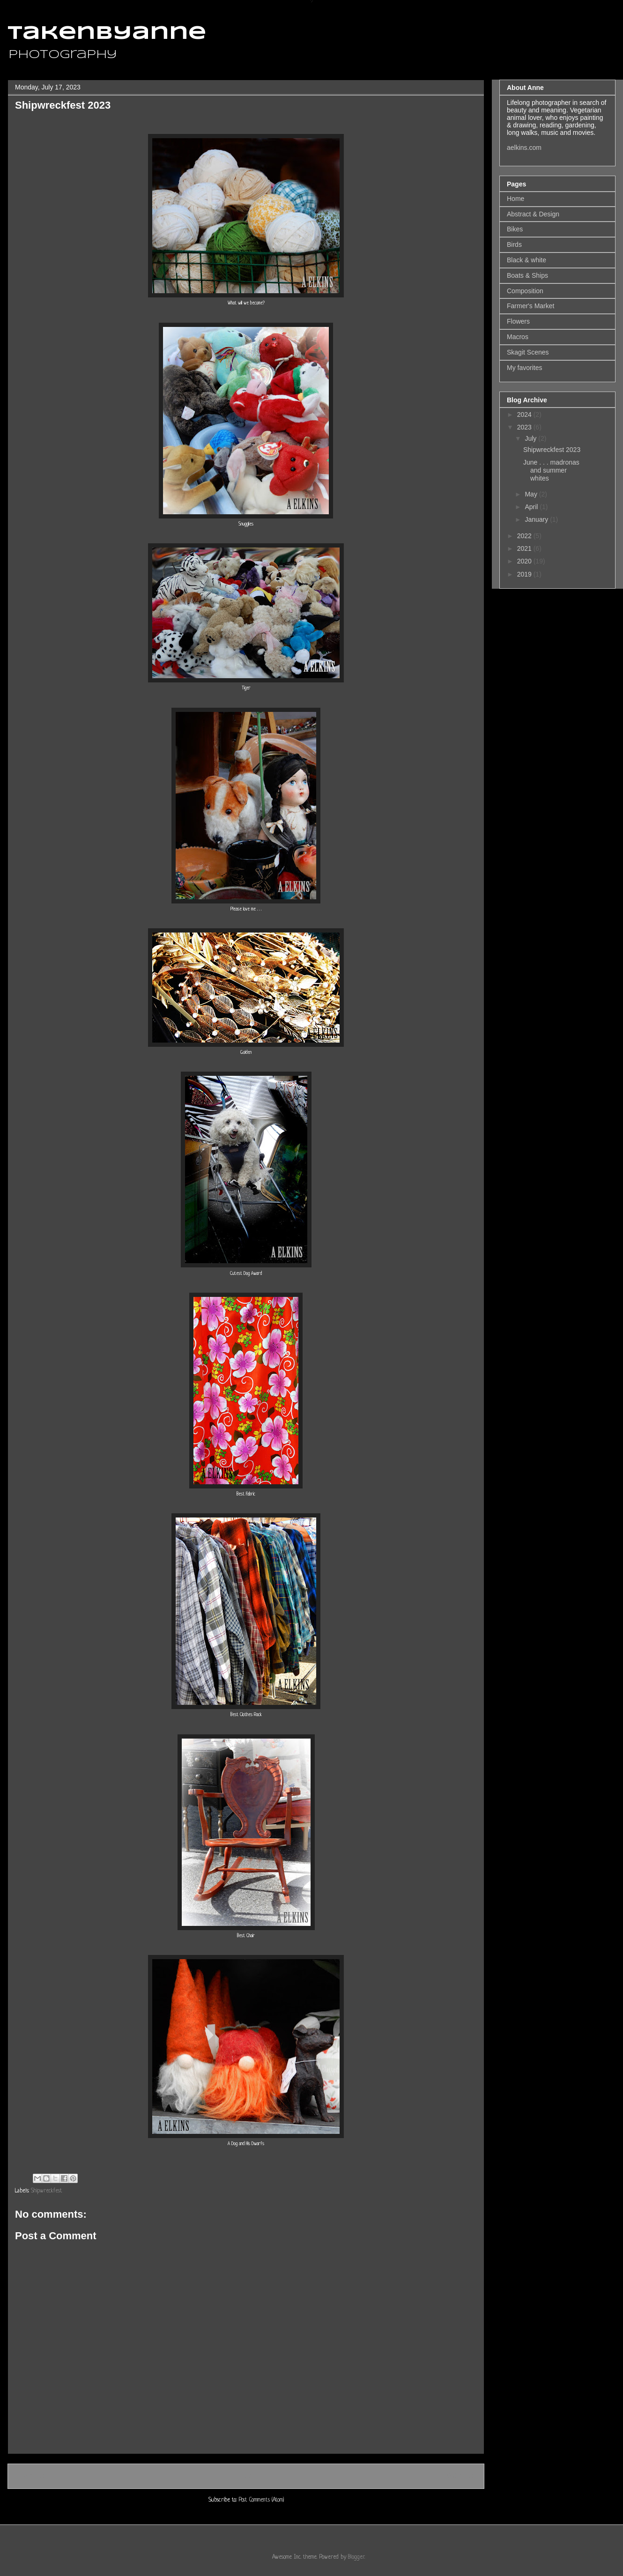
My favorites (524, 367)
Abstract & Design (533, 214)
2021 (525, 548)
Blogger (356, 2557)
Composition (525, 291)
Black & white (526, 260)
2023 (525, 427)
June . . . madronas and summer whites (551, 470)
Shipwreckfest (46, 2191)
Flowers (518, 321)
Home (247, 2476)
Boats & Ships (527, 275)
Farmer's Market (530, 306)
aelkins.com (524, 147)
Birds (514, 244)
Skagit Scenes (528, 352)
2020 (525, 561)
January (537, 519)
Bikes (515, 229)
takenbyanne (106, 34)
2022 (525, 536)
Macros (517, 337)
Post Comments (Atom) (261, 2500)
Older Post (462, 2476)
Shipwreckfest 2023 (551, 449)
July (531, 438)
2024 (525, 414)
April (532, 507)
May (532, 494)
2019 (525, 574)
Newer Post (31, 2476)
